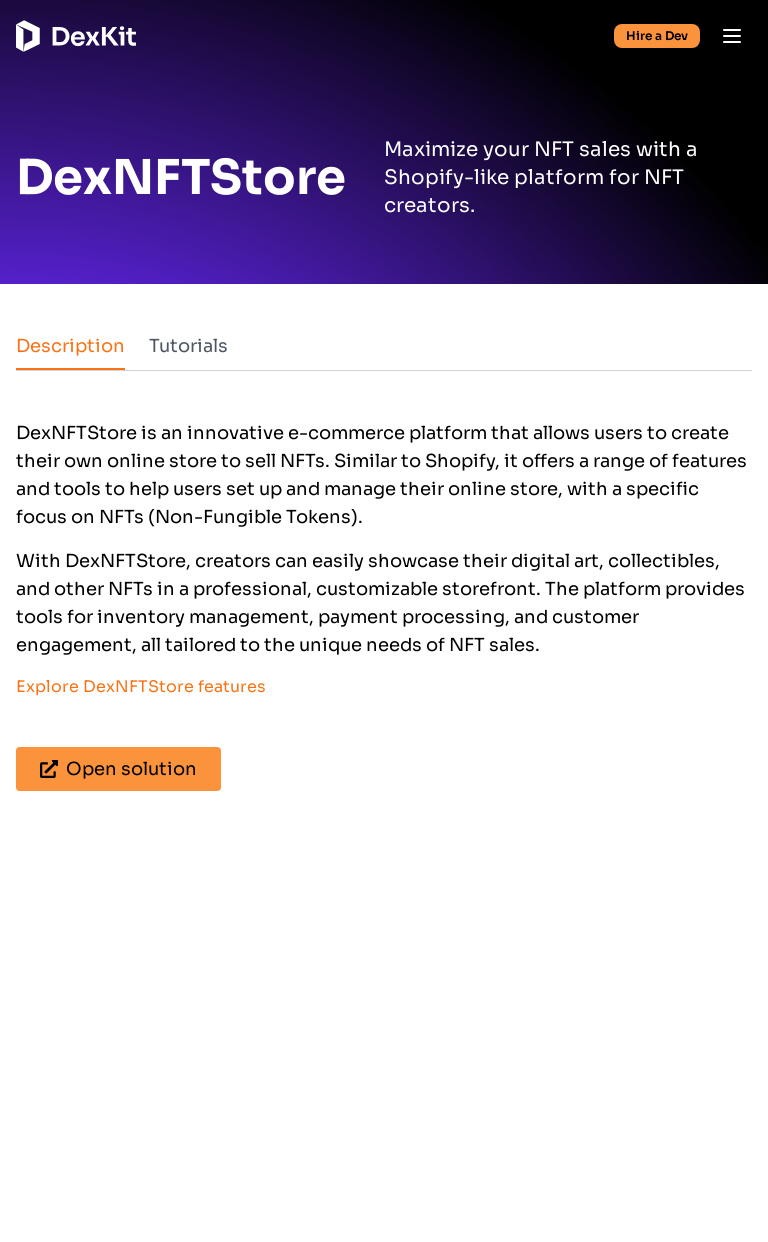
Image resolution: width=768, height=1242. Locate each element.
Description (70, 346)
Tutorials (188, 346)
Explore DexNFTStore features (141, 686)
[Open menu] (732, 36)
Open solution (118, 769)
